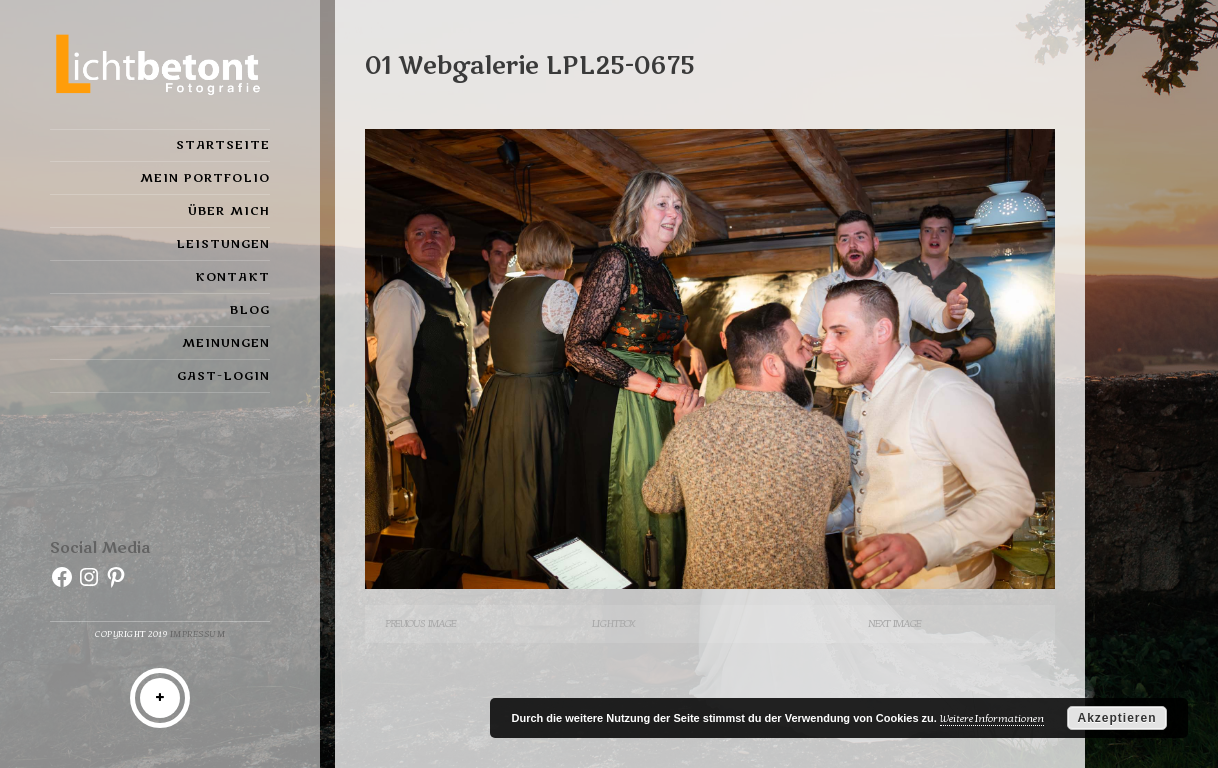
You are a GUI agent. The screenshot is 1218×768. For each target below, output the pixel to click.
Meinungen (226, 343)
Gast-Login (223, 376)
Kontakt (232, 277)
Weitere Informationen (992, 718)
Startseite (223, 145)
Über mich (229, 211)
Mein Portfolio (205, 178)
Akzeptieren (1116, 718)
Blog (250, 310)
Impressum (198, 634)
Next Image (894, 623)
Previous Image (420, 623)
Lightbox (613, 623)
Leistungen (223, 244)
